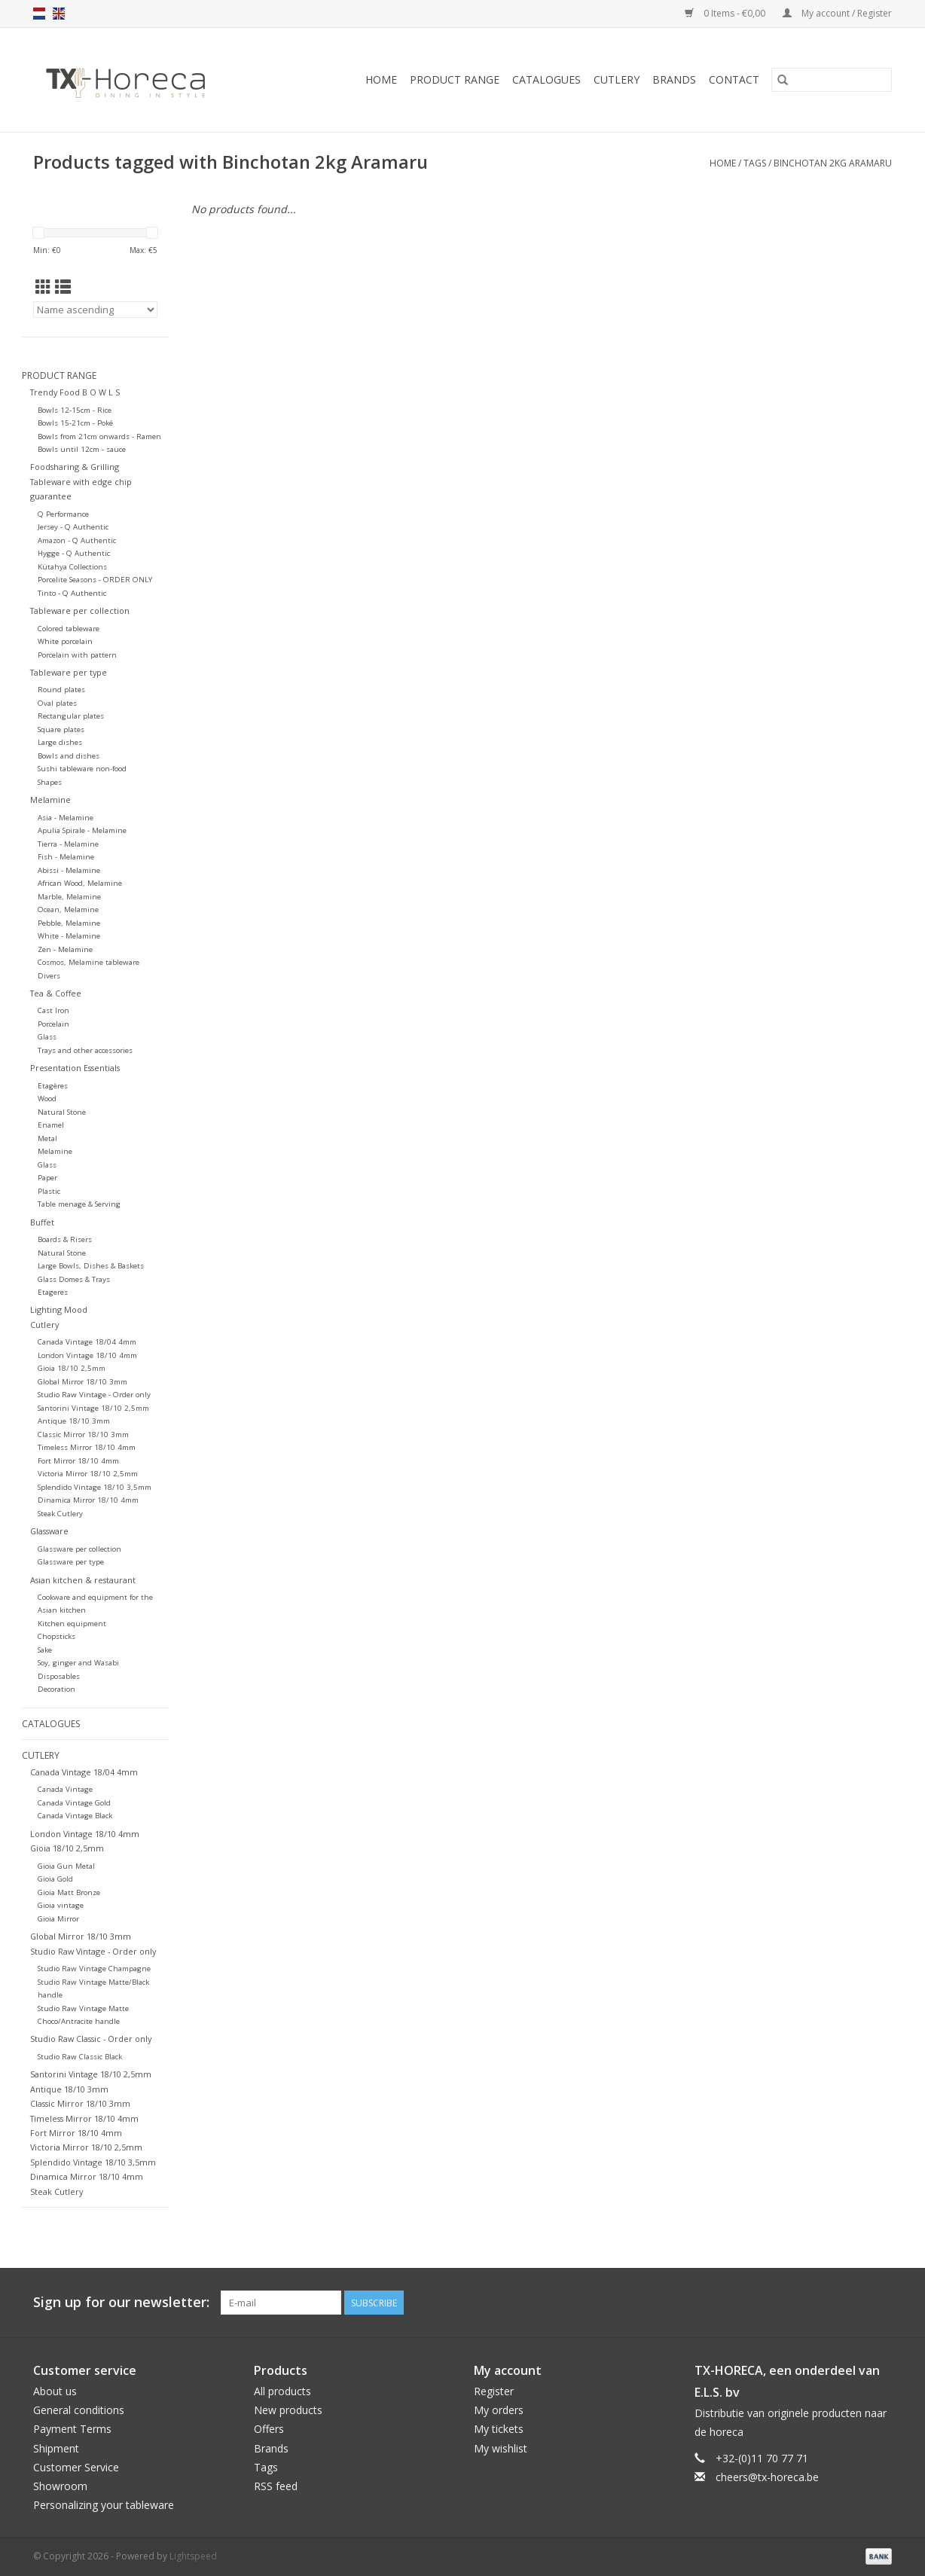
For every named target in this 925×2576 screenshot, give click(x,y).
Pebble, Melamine (69, 923)
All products (282, 2391)
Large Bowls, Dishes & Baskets (91, 1266)
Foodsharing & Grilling (74, 466)
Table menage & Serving (79, 1204)
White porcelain (65, 641)
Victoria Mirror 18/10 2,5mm (88, 1474)
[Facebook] (826, 2303)
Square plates (61, 729)
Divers (49, 976)
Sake (45, 1650)
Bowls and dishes (68, 756)
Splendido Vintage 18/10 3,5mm (94, 1487)
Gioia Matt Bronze (69, 1892)
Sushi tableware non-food (82, 769)
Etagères (53, 1086)
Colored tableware (68, 628)
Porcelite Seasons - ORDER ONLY (95, 579)
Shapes (50, 782)
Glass (47, 1037)
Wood (47, 1098)
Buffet (42, 1222)
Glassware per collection (79, 1549)
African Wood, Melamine (80, 883)
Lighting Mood (58, 1309)
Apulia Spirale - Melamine (82, 830)
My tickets (499, 2429)
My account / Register (837, 13)
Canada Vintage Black (75, 1816)
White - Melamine (69, 936)
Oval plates (57, 703)
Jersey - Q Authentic (73, 527)
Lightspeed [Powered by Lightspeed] (193, 2556)
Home (381, 79)
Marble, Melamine (69, 897)
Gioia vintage (61, 1905)
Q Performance (63, 514)
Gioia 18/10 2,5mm (71, 1368)
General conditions (78, 2410)
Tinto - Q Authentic (72, 593)
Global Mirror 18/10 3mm (82, 1382)
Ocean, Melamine (68, 909)
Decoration (56, 1689)
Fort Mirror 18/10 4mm (78, 1461)
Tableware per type (68, 672)
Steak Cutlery (60, 1513)
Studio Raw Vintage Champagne (94, 1968)
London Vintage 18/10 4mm (87, 1355)
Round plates (61, 689)
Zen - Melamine (65, 949)
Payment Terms (72, 2429)
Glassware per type (71, 1562)
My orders (499, 2410)
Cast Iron (53, 1010)
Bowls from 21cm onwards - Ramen (99, 436)
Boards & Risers (65, 1239)
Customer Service (76, 2467)
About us (55, 2391)
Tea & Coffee (55, 993)
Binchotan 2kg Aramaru (833, 163)
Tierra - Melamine (68, 844)
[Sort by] (95, 309)
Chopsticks (56, 1636)
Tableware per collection (80, 610)
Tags (754, 163)
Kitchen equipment (72, 1623)
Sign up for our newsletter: (121, 2302)
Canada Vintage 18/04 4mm (87, 1342)
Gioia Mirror (58, 1919)
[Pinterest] (853, 2303)
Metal (47, 1138)
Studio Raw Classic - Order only (90, 2038)
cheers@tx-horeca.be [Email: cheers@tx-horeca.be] (767, 2477)
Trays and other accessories (85, 1050)
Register (494, 2391)
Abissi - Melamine (69, 870)
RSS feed (276, 2486)
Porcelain (53, 1024)
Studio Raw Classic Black (80, 2057)
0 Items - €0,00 (726, 13)
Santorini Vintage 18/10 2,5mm (93, 1408)
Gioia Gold (55, 1879)
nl (39, 14)
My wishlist (500, 2448)
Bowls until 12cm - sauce (82, 449)
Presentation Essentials (75, 1067)
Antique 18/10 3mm (74, 1421)
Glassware (49, 1531)
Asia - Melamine (65, 818)
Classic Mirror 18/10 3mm (83, 1434)
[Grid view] (43, 287)
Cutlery (617, 79)
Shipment (56, 2448)
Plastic (49, 1191)
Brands (674, 79)
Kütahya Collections (72, 567)
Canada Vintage (65, 1789)
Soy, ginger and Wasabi (78, 1663)
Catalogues (546, 79)
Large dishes (60, 742)
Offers (269, 2429)
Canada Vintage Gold (74, 1803)
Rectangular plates (71, 716)
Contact (734, 79)
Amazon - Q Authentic (77, 540)
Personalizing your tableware (103, 2505)
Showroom (60, 2486)
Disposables (59, 1676)
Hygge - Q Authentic (74, 553)
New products (288, 2410)
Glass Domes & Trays (74, 1279)
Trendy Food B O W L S (75, 392)
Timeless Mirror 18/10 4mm (87, 1447)
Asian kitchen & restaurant (83, 1580)
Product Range (454, 79)
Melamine (50, 799)
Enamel (51, 1125)
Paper (47, 1178)
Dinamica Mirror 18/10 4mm (88, 1500)
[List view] (63, 287)
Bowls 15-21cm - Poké (75, 423)
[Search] (831, 80)
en (59, 14)
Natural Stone (62, 1112)
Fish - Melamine (66, 857)
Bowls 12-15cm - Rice (74, 410)
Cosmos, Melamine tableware (88, 962)
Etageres (53, 1292)
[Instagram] (880, 2303)
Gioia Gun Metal (66, 1866)
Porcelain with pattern (77, 655)
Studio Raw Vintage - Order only (94, 1394)
